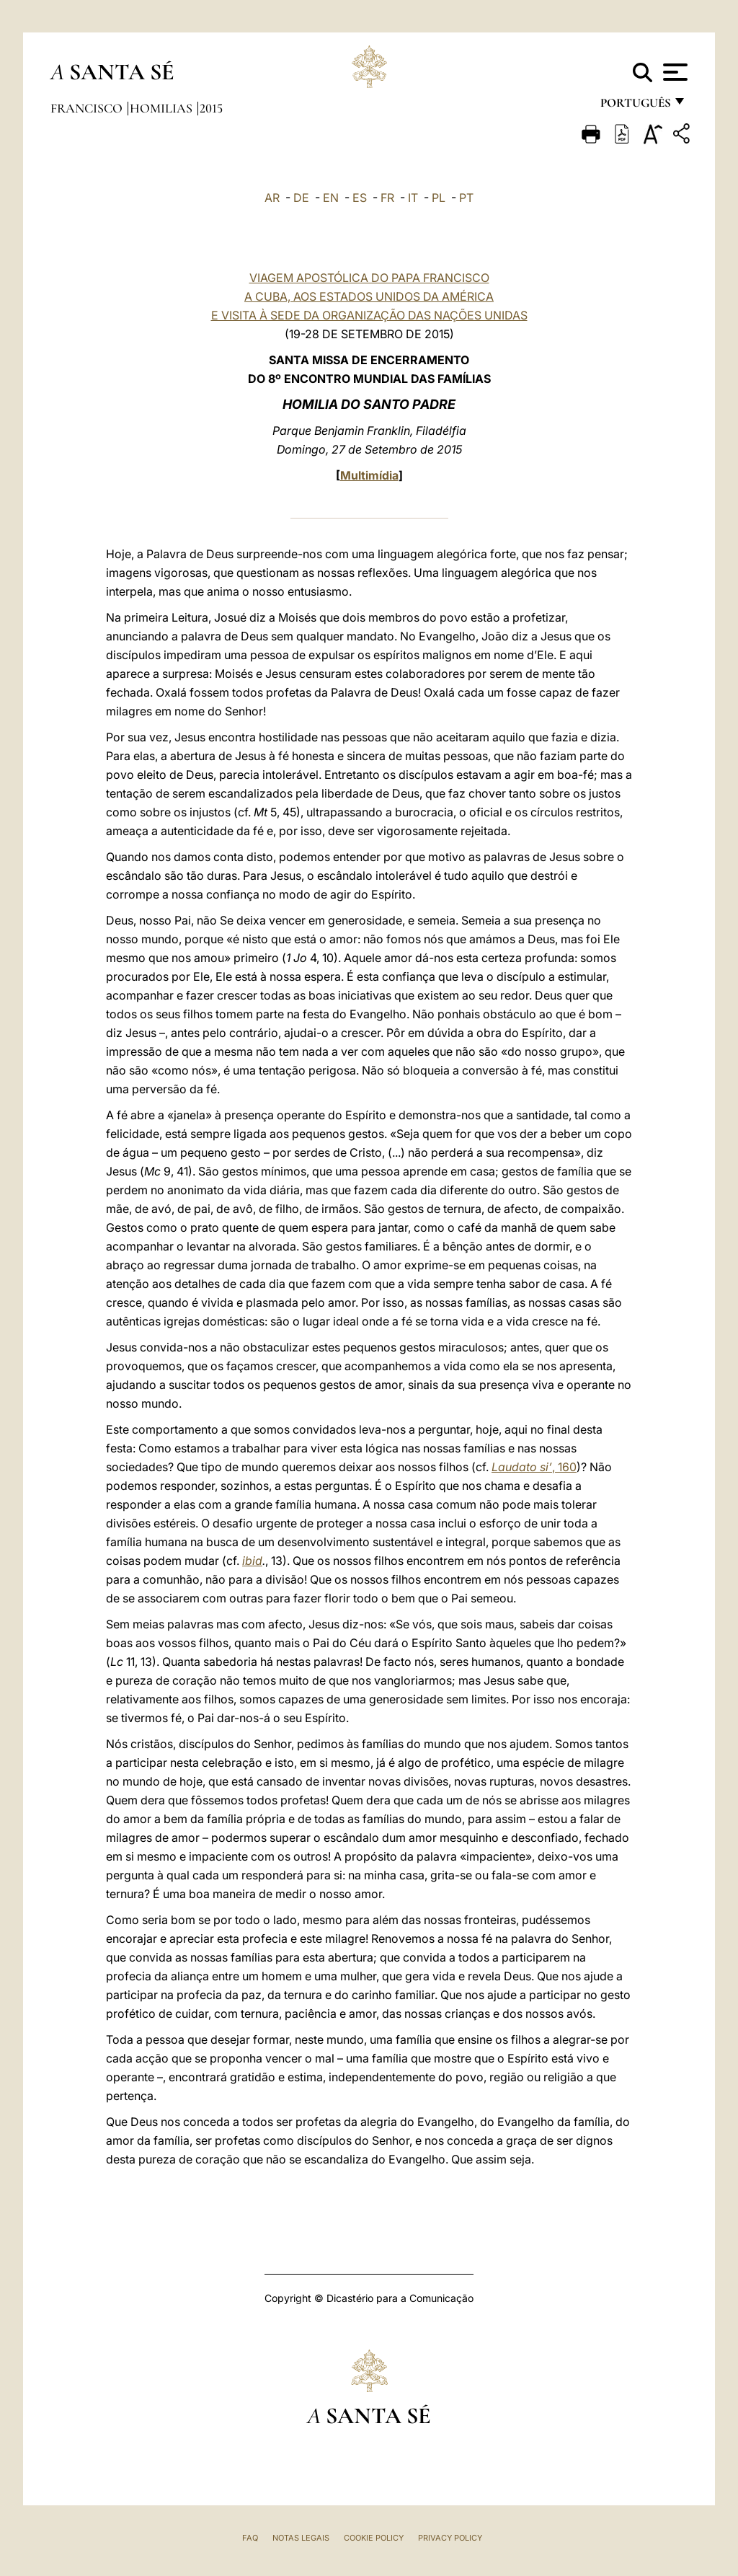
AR (272, 197)
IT (413, 197)
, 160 (534, 1467)
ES (359, 197)
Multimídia (369, 475)
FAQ (250, 2538)
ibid (252, 1560)
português (635, 106)
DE (301, 197)
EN (331, 197)
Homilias (162, 108)
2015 (211, 108)
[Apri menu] (673, 72)
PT (466, 197)
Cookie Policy (374, 2538)
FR (387, 197)
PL (438, 197)
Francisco (87, 108)
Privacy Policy (450, 2538)
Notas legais (300, 2538)
